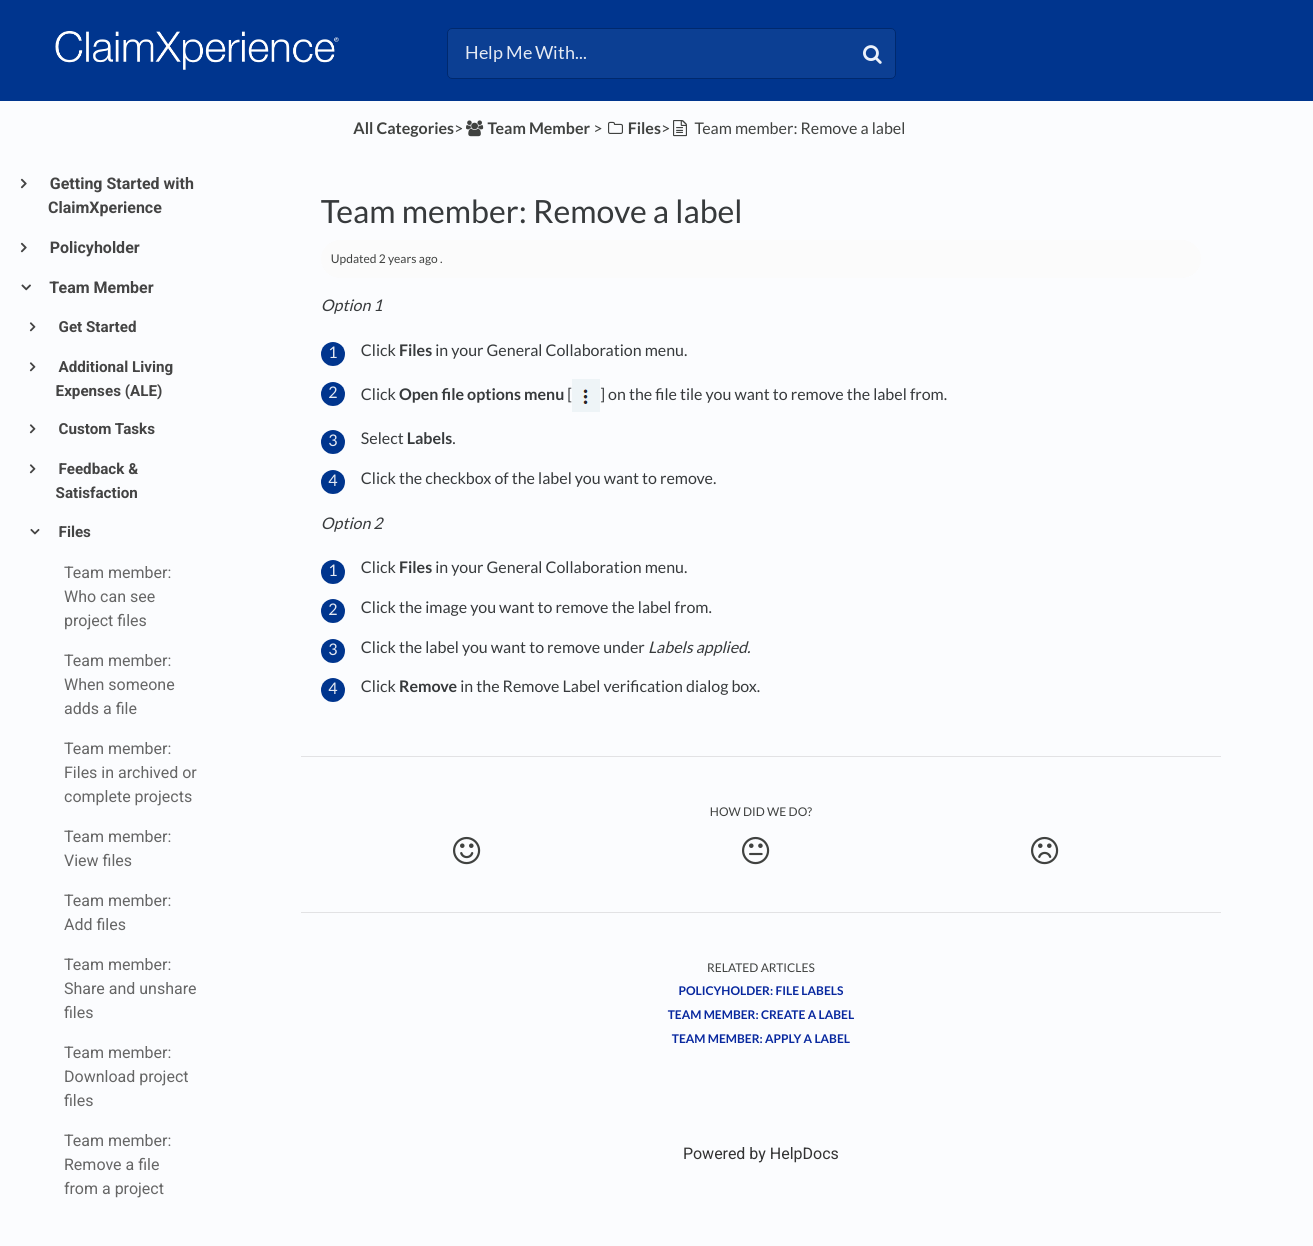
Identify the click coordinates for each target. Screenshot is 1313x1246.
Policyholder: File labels (760, 990)
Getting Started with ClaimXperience (121, 195)
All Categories (403, 128)
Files (73, 532)
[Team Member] (526, 128)
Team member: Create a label (761, 1014)
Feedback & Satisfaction (97, 481)
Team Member (101, 287)
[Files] (633, 128)
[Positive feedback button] (466, 851)
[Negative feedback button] (1045, 851)
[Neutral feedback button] (755, 851)
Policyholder (94, 247)
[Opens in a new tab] (761, 1153)
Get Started (96, 327)
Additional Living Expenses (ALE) (115, 379)
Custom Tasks (105, 429)
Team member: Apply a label (761, 1038)
